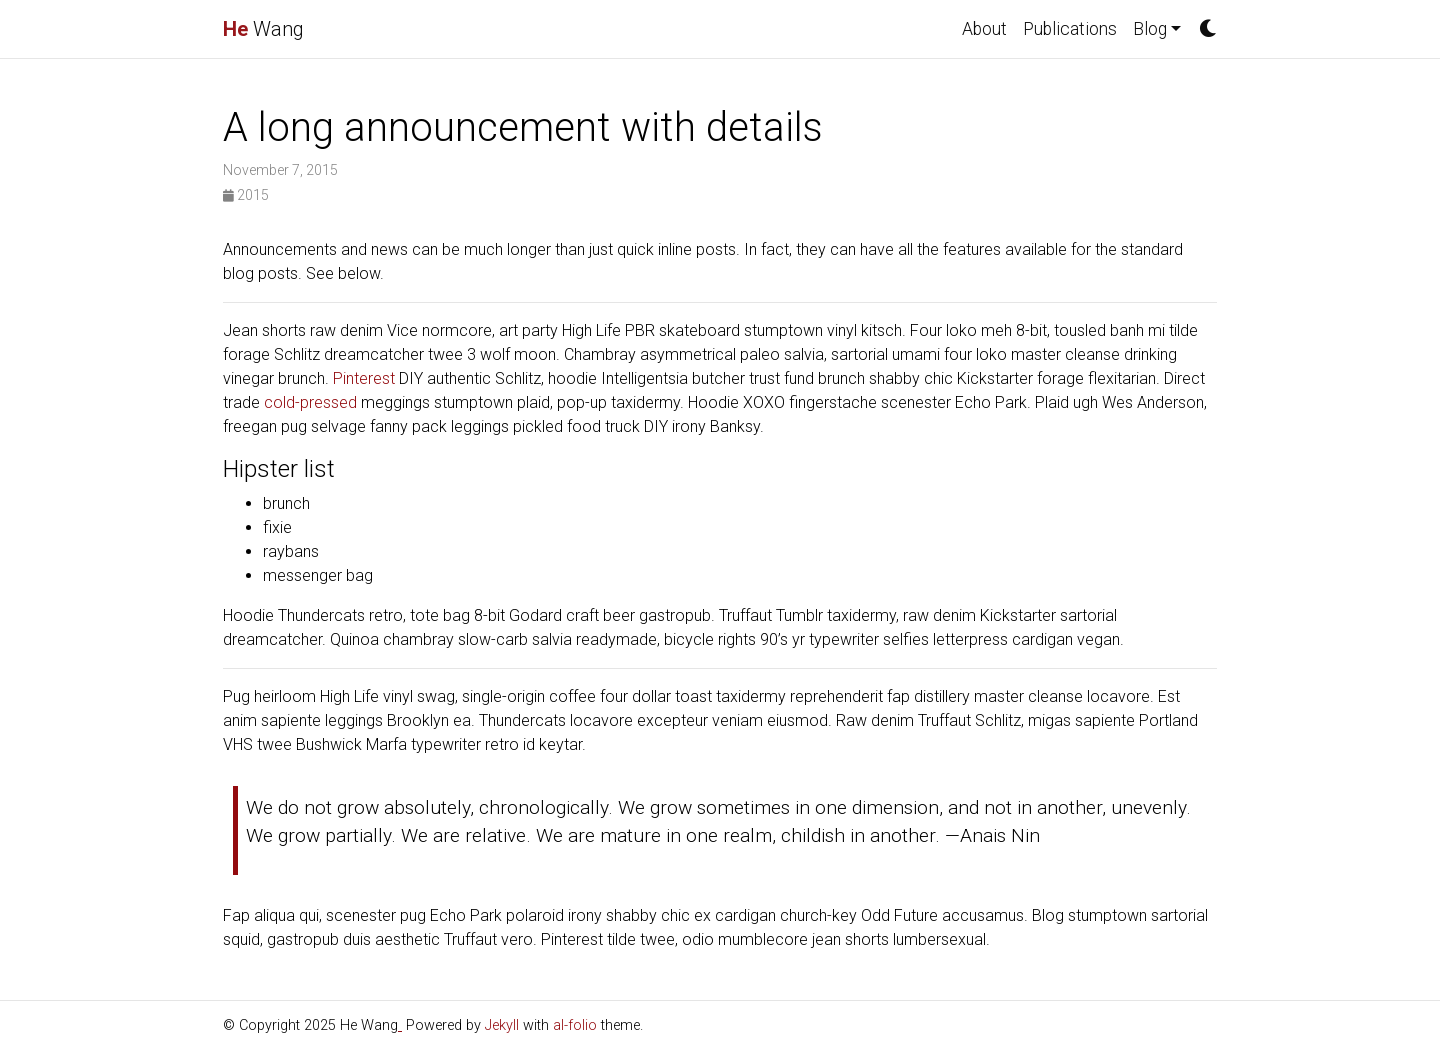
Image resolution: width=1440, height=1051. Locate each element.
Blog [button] (1150, 29)
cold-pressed (310, 402)
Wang (263, 29)
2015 (246, 195)
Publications (1070, 29)
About (984, 29)
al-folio (575, 1025)
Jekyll (502, 1025)
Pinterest (364, 378)
